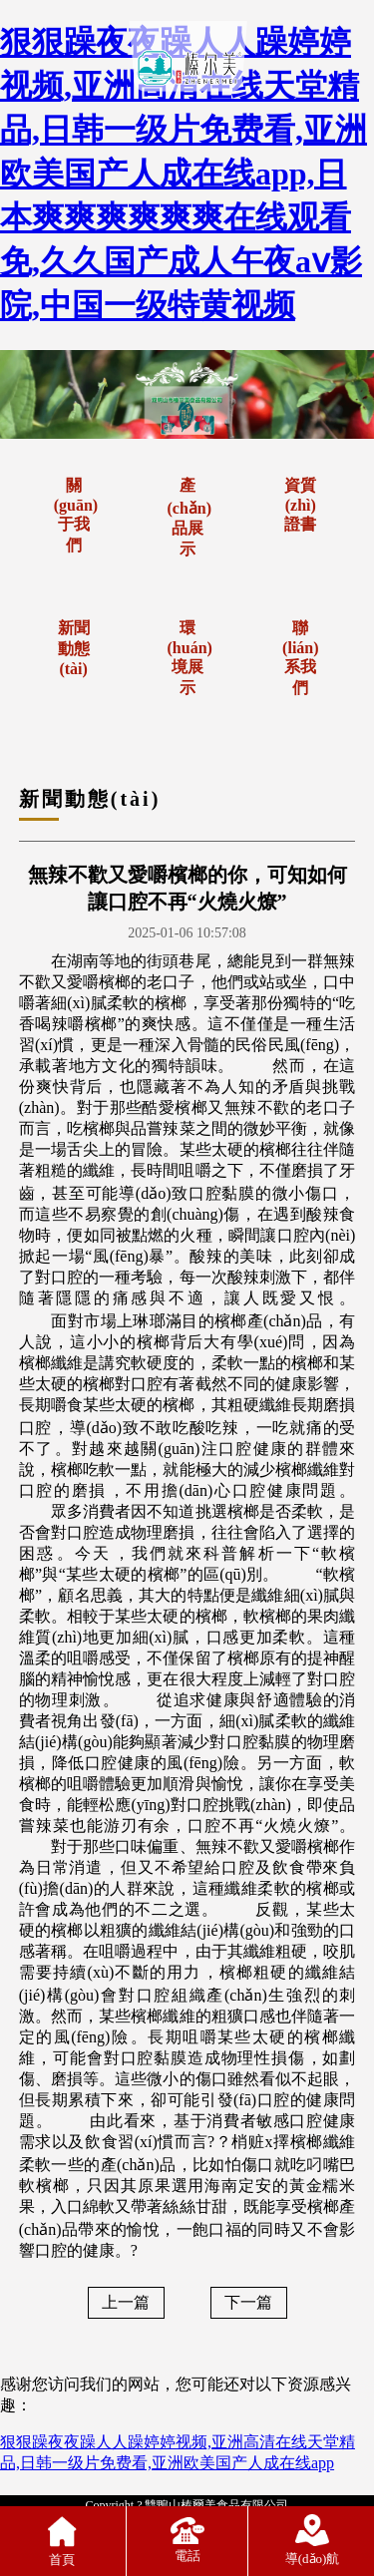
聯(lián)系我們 (300, 657)
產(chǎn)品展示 (190, 517)
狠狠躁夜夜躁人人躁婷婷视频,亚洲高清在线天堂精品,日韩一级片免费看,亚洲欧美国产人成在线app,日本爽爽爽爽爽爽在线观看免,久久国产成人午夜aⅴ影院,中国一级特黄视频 (183, 173)
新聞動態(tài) (74, 648)
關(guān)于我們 (76, 515)
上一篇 (126, 2302)
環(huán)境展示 (190, 657)
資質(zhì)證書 (300, 505)
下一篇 (248, 2302)
